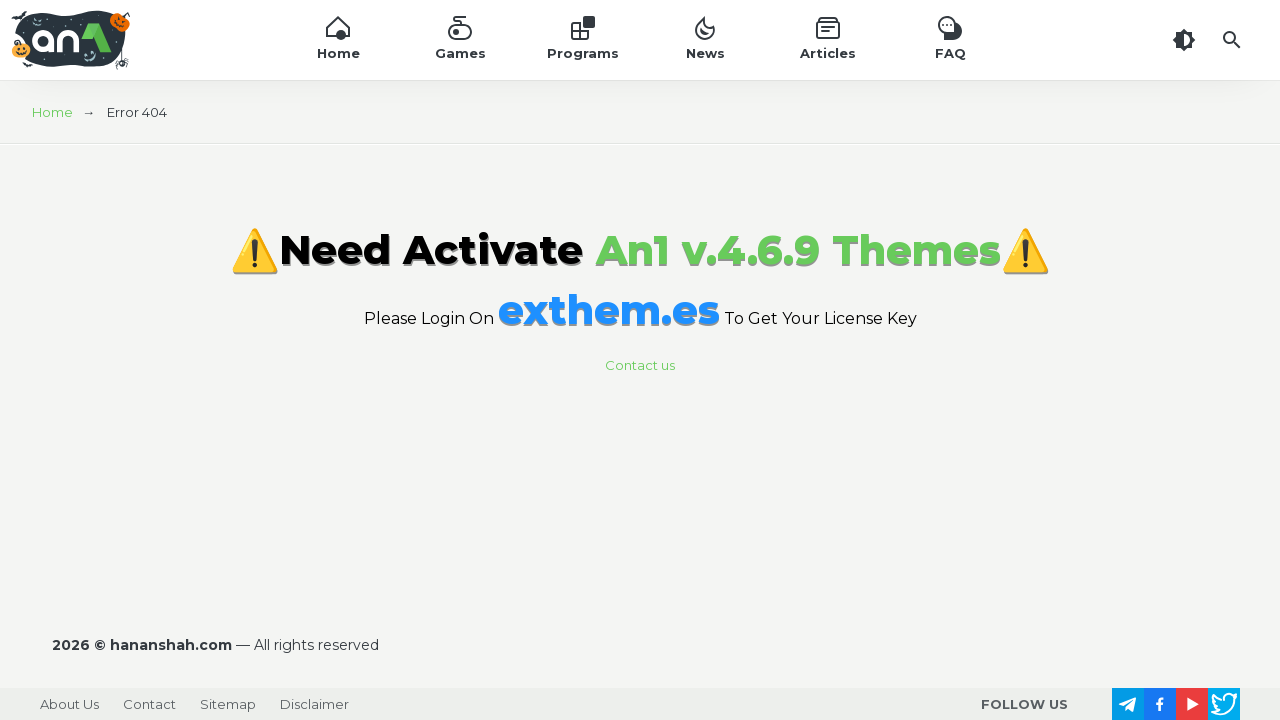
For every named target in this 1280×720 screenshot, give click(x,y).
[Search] (1232, 40)
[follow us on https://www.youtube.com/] (1192, 704)
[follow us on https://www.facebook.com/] (1160, 704)
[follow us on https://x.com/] (1224, 704)
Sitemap (228, 704)
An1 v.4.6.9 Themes (798, 249)
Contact (149, 704)
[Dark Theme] (1184, 40)
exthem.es (609, 309)
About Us (69, 704)
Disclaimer (314, 704)
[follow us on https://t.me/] (1128, 704)
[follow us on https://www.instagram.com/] (1096, 704)
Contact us (640, 365)
